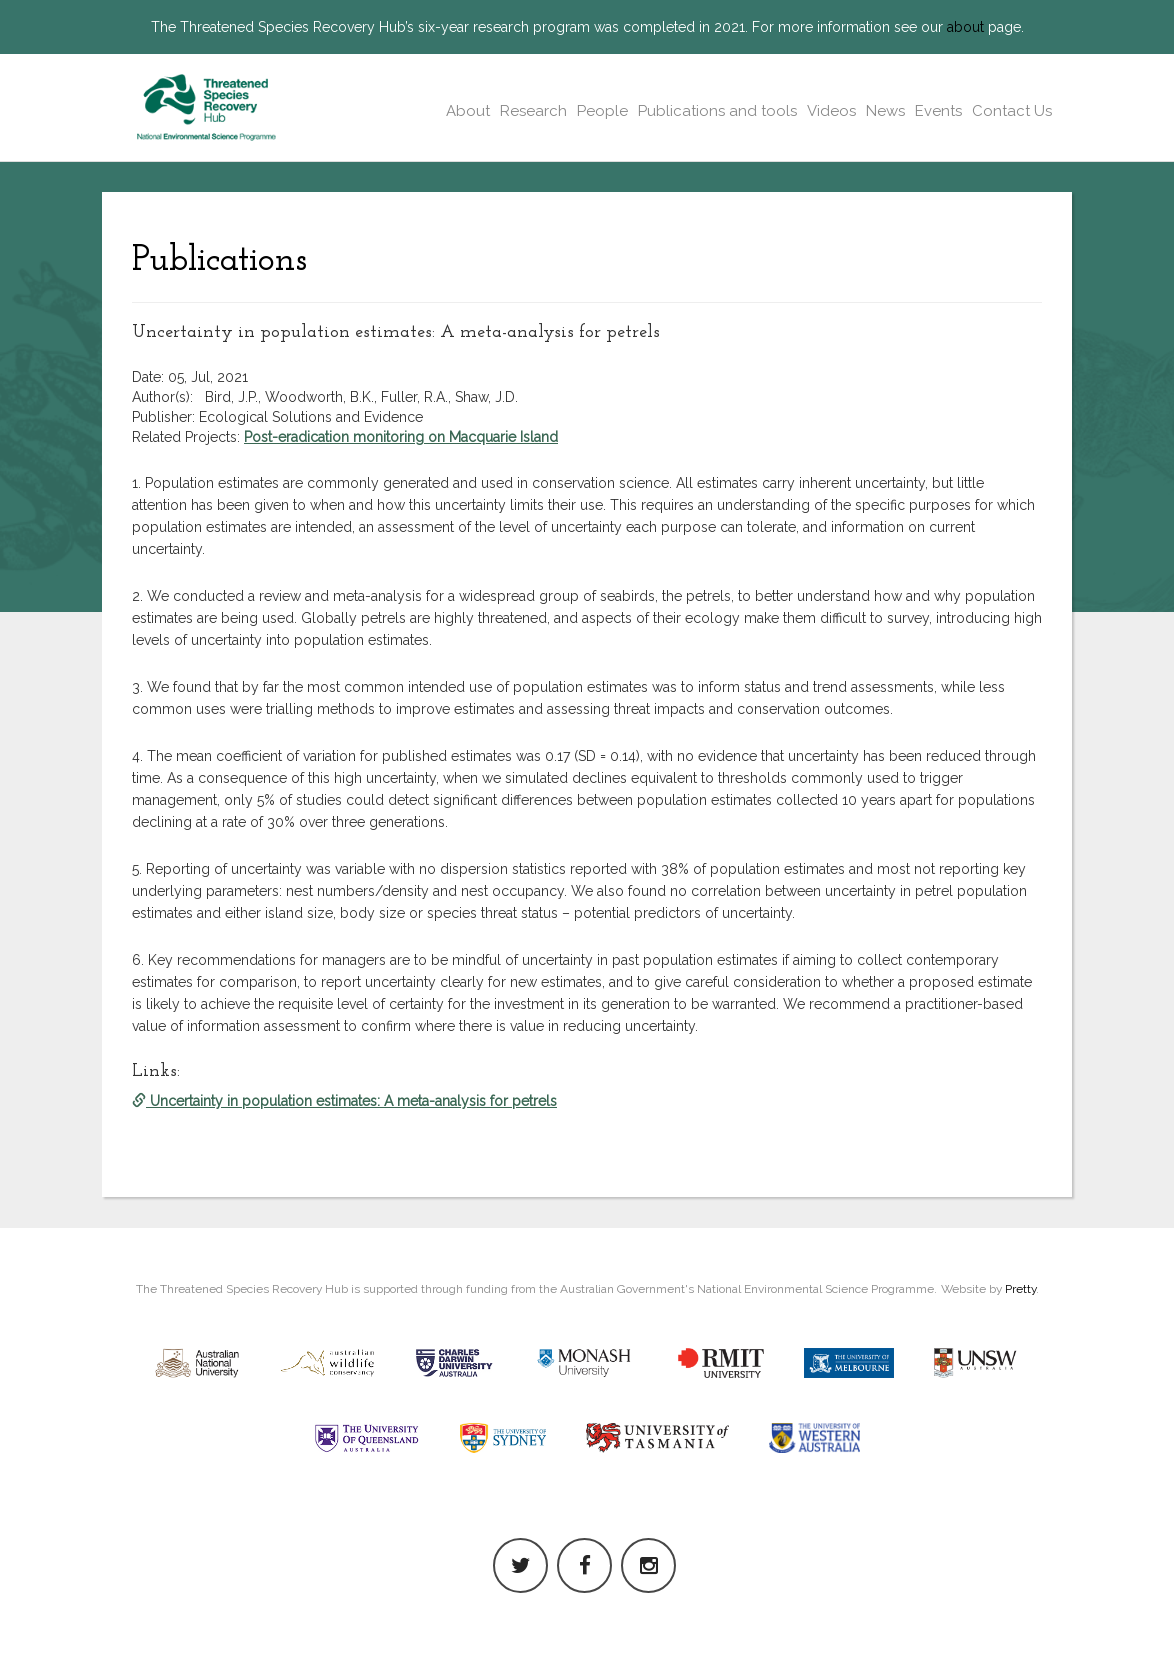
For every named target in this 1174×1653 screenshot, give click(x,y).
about (965, 27)
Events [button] (938, 111)
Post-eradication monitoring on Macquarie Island (401, 437)
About (468, 111)
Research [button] (533, 111)
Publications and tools (717, 111)
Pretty (1020, 1289)
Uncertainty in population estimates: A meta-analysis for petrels (344, 1101)
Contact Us (1012, 111)
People (602, 111)
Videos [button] (831, 111)
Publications (219, 261)
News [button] (885, 111)
